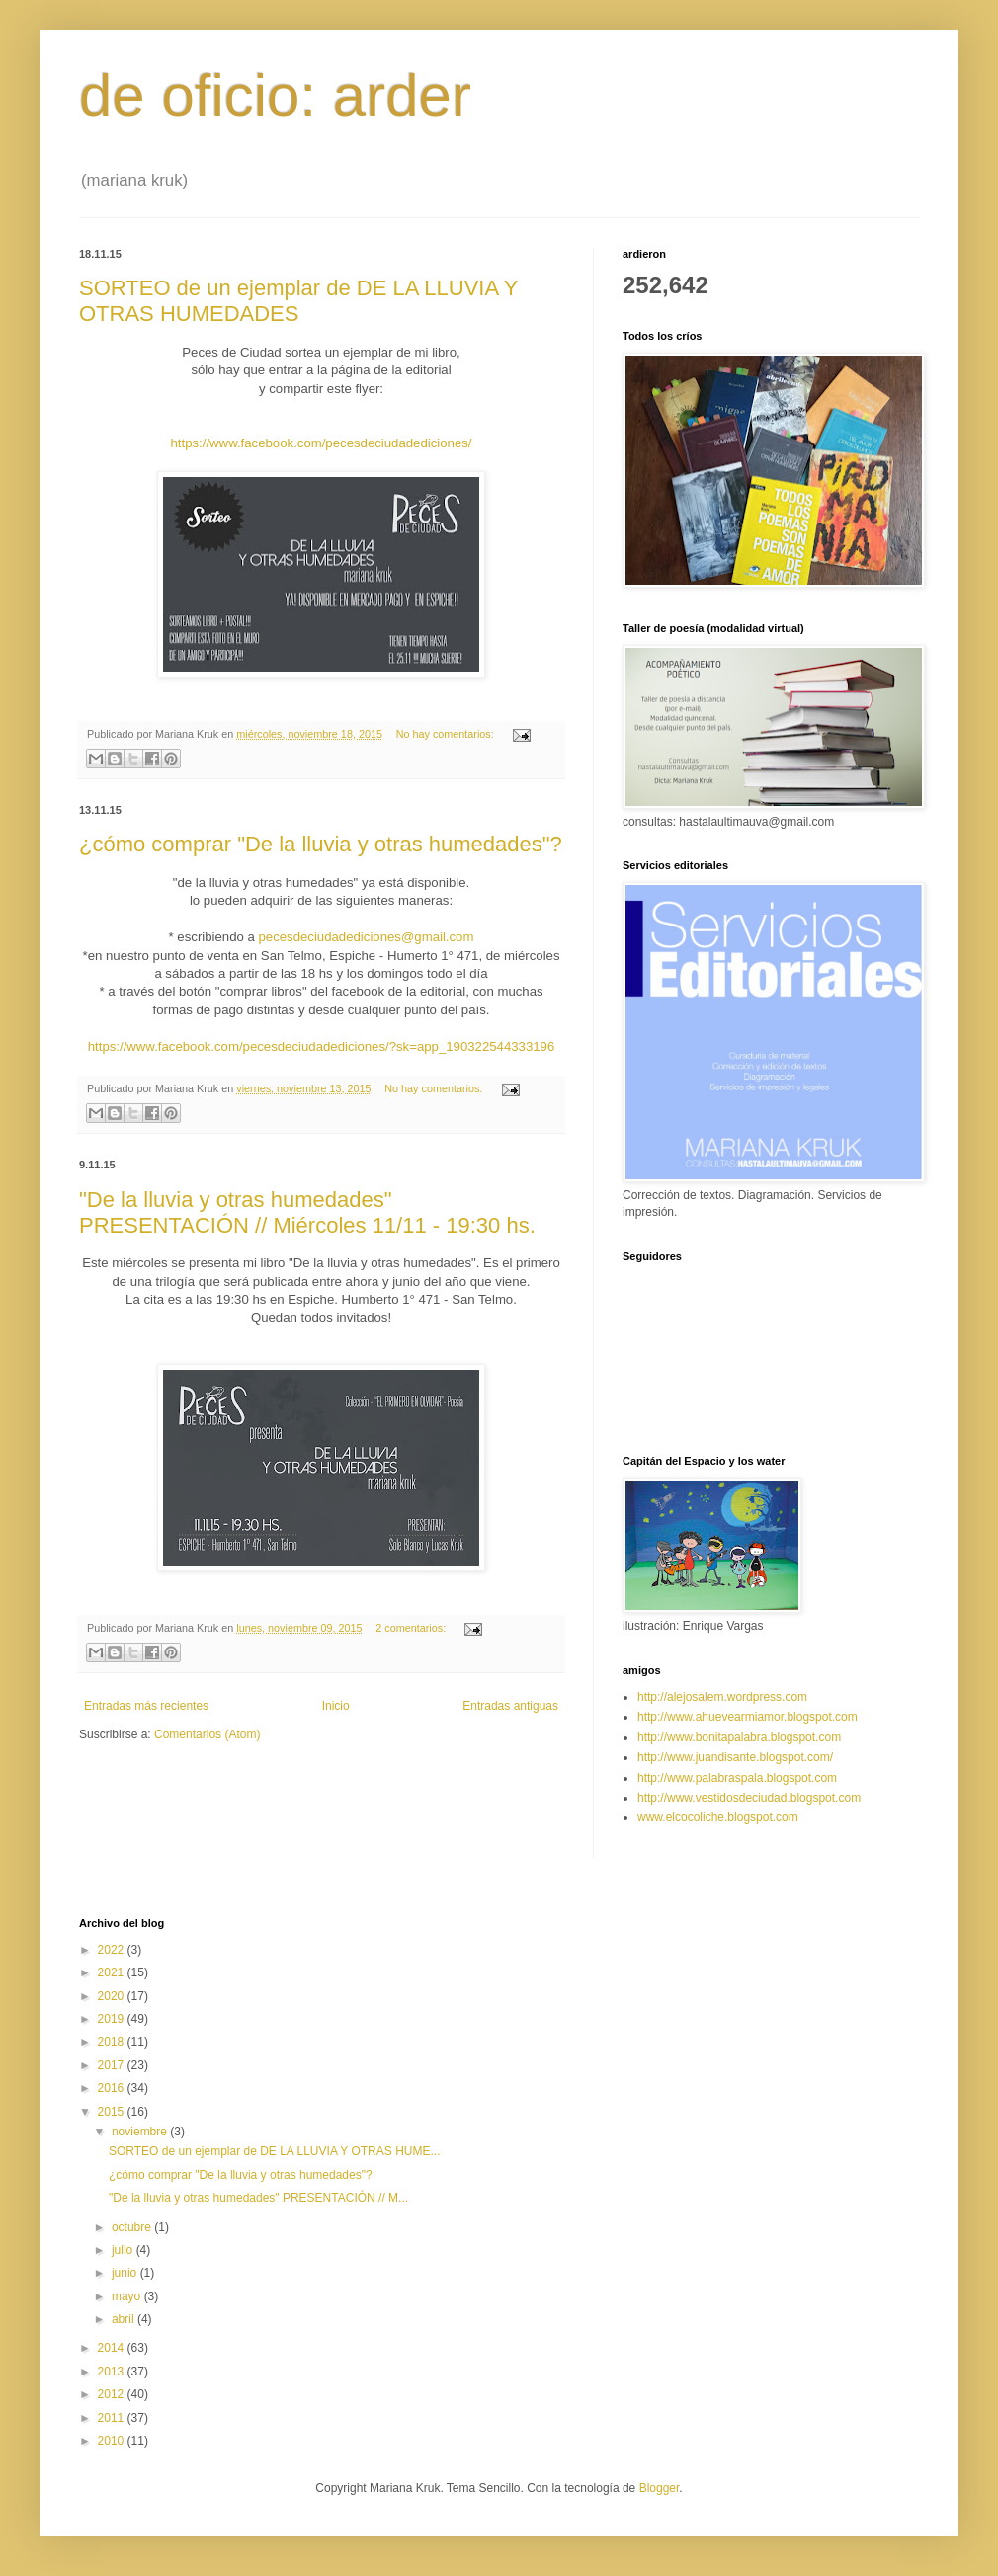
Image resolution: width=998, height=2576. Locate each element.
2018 (112, 2042)
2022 (112, 1950)
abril (124, 2319)
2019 (112, 2019)
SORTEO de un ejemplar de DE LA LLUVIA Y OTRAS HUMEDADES (298, 301)
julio (124, 2250)
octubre (133, 2227)
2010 (112, 2441)
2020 (112, 1996)
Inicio (336, 1706)
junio (126, 2273)
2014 (112, 2348)
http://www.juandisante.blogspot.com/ (735, 1757)
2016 (112, 2088)
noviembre (141, 2131)
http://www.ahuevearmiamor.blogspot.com (747, 1717)
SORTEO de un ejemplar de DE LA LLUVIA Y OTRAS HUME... (274, 2151)
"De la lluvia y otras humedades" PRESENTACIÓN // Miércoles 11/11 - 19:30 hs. (307, 1212)
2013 (112, 2371)
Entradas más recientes (146, 1706)
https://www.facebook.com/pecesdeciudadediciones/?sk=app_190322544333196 (321, 1046)
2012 (112, 2394)
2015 (112, 2112)
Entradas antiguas (510, 1706)
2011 (112, 2418)
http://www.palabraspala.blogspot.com (737, 1778)
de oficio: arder (275, 95)
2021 (112, 1972)
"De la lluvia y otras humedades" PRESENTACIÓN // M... (258, 2198)
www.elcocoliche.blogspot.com (717, 1817)
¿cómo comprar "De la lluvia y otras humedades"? (320, 844)
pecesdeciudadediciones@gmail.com (365, 936)
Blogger (659, 2488)
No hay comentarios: (446, 734)
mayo (128, 2296)
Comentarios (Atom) (207, 1734)
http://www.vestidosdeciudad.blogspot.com (749, 1798)
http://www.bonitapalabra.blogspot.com (739, 1737)
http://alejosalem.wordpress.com (722, 1697)
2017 (112, 2065)
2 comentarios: (412, 1628)
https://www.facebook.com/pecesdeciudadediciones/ (321, 443)
